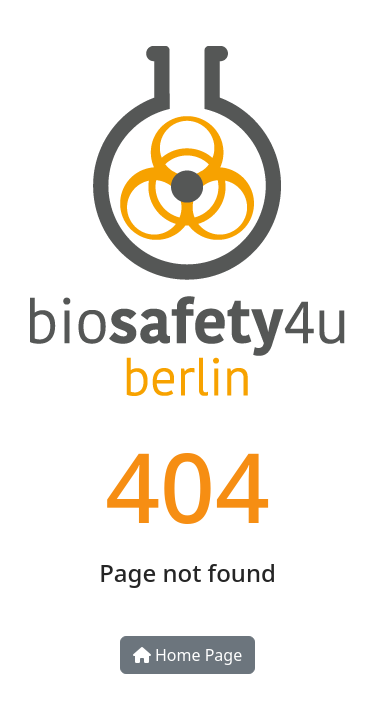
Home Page (187, 655)
